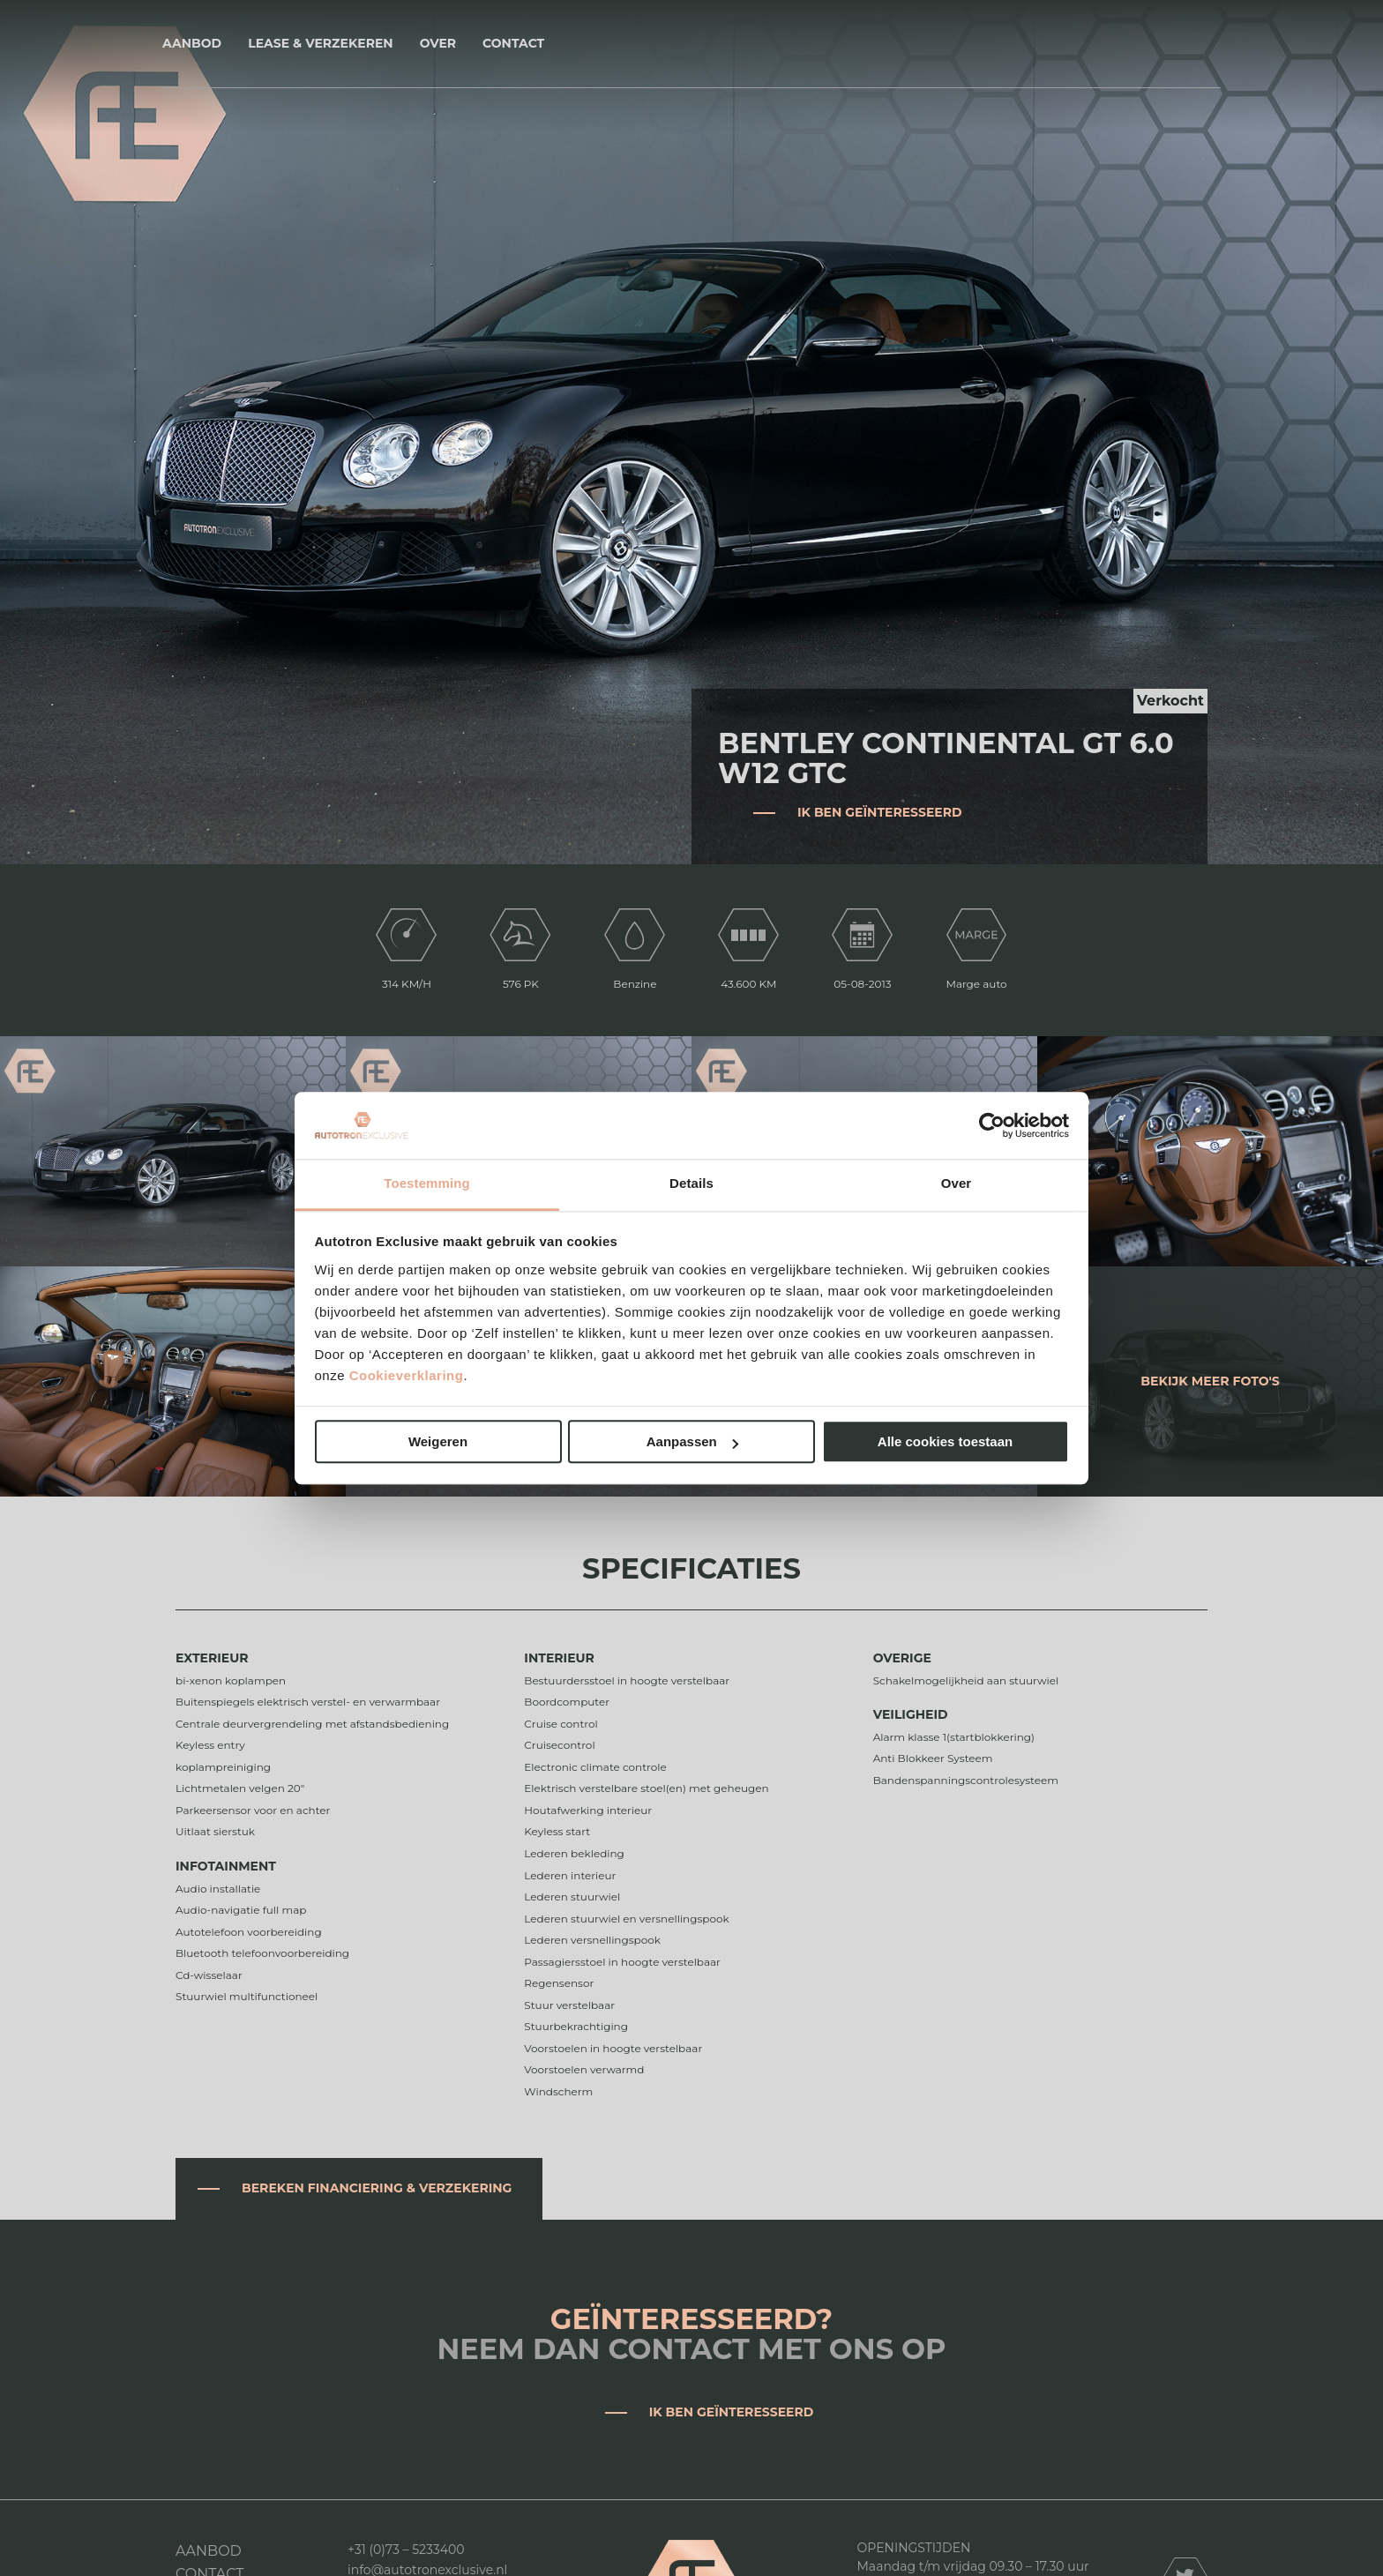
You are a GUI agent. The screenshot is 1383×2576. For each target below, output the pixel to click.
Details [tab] (691, 1183)
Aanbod (191, 43)
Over (438, 43)
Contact (513, 43)
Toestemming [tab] (427, 1183)
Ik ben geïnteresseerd (879, 812)
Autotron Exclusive (692, 43)
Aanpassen (692, 1442)
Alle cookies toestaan (945, 1442)
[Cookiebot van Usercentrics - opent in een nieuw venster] (992, 1125)
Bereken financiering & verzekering (377, 2188)
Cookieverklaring (406, 1375)
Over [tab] (956, 1183)
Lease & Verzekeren (320, 43)
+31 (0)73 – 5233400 (406, 2549)
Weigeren (437, 1442)
